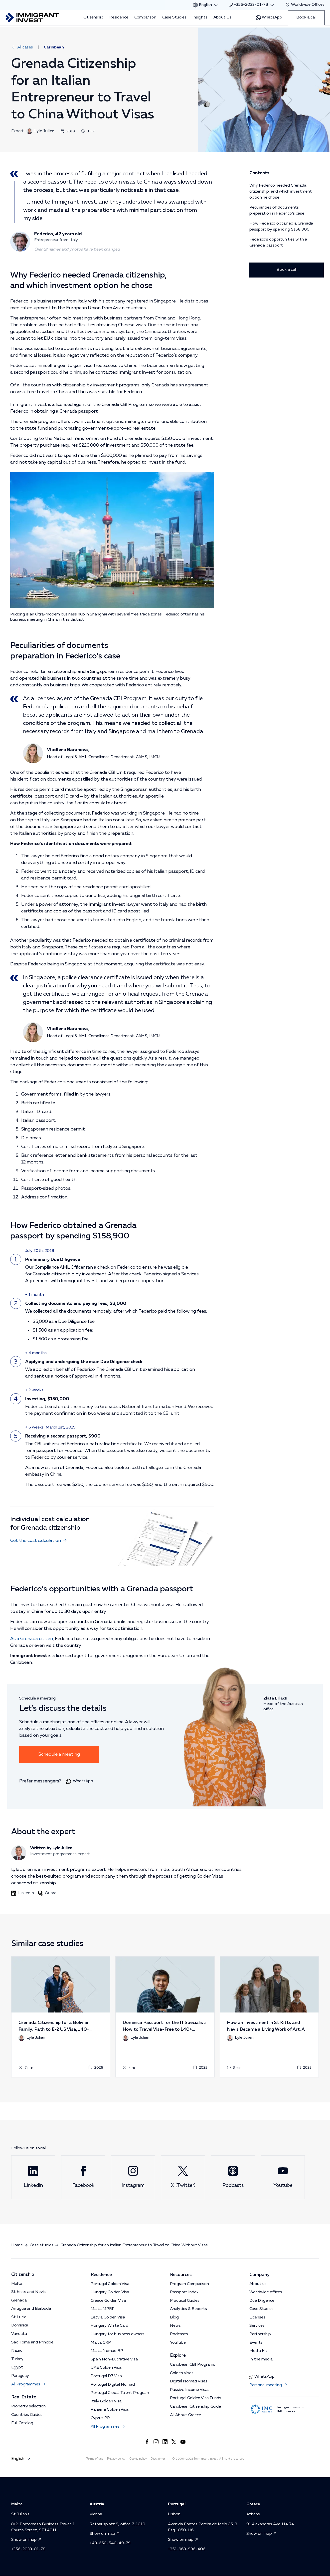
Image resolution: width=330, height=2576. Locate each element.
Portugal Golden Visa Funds (195, 2398)
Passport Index (184, 2292)
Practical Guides (184, 2301)
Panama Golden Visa (109, 2410)
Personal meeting (268, 2385)
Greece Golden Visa (108, 2301)
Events (256, 2343)
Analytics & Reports (188, 2309)
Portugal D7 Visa (106, 2376)
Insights (199, 17)
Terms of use (94, 2458)
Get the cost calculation (39, 1540)
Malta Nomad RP (107, 2351)
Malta (16, 2284)
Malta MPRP (103, 2309)
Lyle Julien (44, 131)
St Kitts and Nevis (28, 2292)
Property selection (28, 2406)
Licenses (257, 2317)
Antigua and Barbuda (31, 2309)
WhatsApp (269, 17)
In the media (261, 2359)
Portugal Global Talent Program (120, 2393)
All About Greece (185, 2415)
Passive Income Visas (189, 2390)
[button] (60, 2016)
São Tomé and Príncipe (32, 2342)
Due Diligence (261, 2301)
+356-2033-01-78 (28, 2549)
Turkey (17, 2359)
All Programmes (28, 2384)
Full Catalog (22, 2423)
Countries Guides (26, 2415)
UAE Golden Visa (106, 2368)
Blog (174, 2317)
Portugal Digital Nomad (113, 2385)
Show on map (27, 2540)
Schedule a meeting (59, 1754)
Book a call (306, 17)
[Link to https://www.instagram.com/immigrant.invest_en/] (156, 2441)
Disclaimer (158, 2458)
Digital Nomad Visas (188, 2381)
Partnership (260, 2334)
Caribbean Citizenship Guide (195, 2407)
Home (17, 2245)
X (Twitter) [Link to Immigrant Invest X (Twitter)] (183, 2177)
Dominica (19, 2325)
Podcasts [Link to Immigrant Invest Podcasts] (233, 2177)
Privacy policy (116, 2458)
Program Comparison (189, 2284)
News (175, 2326)
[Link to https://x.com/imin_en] (173, 2441)
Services (257, 2326)
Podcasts (179, 2334)
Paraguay (20, 2376)
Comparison (145, 17)
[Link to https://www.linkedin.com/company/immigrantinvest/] (165, 2441)
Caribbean (54, 47)
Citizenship (93, 17)
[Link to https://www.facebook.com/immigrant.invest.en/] (147, 2441)
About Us (222, 17)
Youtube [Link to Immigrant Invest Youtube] (283, 2177)
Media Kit (258, 2351)
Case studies (41, 2245)
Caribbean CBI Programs (192, 2365)
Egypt (17, 2367)
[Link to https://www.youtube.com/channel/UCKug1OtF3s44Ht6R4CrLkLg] (182, 2441)
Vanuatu (19, 2334)
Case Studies (174, 17)
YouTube (178, 2343)
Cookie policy (138, 2458)
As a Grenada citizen (31, 1639)
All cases (22, 47)
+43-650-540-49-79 (110, 2543)
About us (258, 2284)
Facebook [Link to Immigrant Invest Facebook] (83, 2177)
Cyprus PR (100, 2418)
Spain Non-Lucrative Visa (114, 2359)
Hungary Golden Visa (110, 2292)
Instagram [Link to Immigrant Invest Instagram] (133, 2177)
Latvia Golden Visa (108, 2317)
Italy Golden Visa (106, 2401)
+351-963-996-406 (186, 2549)
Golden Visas (181, 2373)
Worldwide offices (265, 2292)
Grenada (19, 2300)
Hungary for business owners (118, 2334)
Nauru (16, 2351)
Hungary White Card (109, 2326)
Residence (118, 17)
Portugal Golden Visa (110, 2284)
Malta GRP (101, 2343)
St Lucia (18, 2317)
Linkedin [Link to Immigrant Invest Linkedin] (33, 2177)
